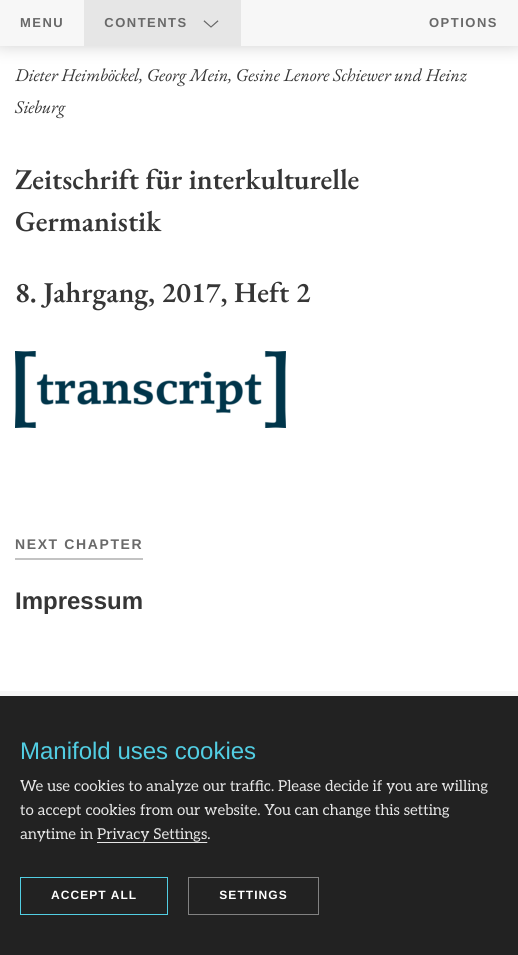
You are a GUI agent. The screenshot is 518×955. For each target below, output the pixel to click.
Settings (253, 895)
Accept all (94, 895)
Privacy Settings (152, 835)
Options (463, 22)
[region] (259, 267)
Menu (42, 22)
